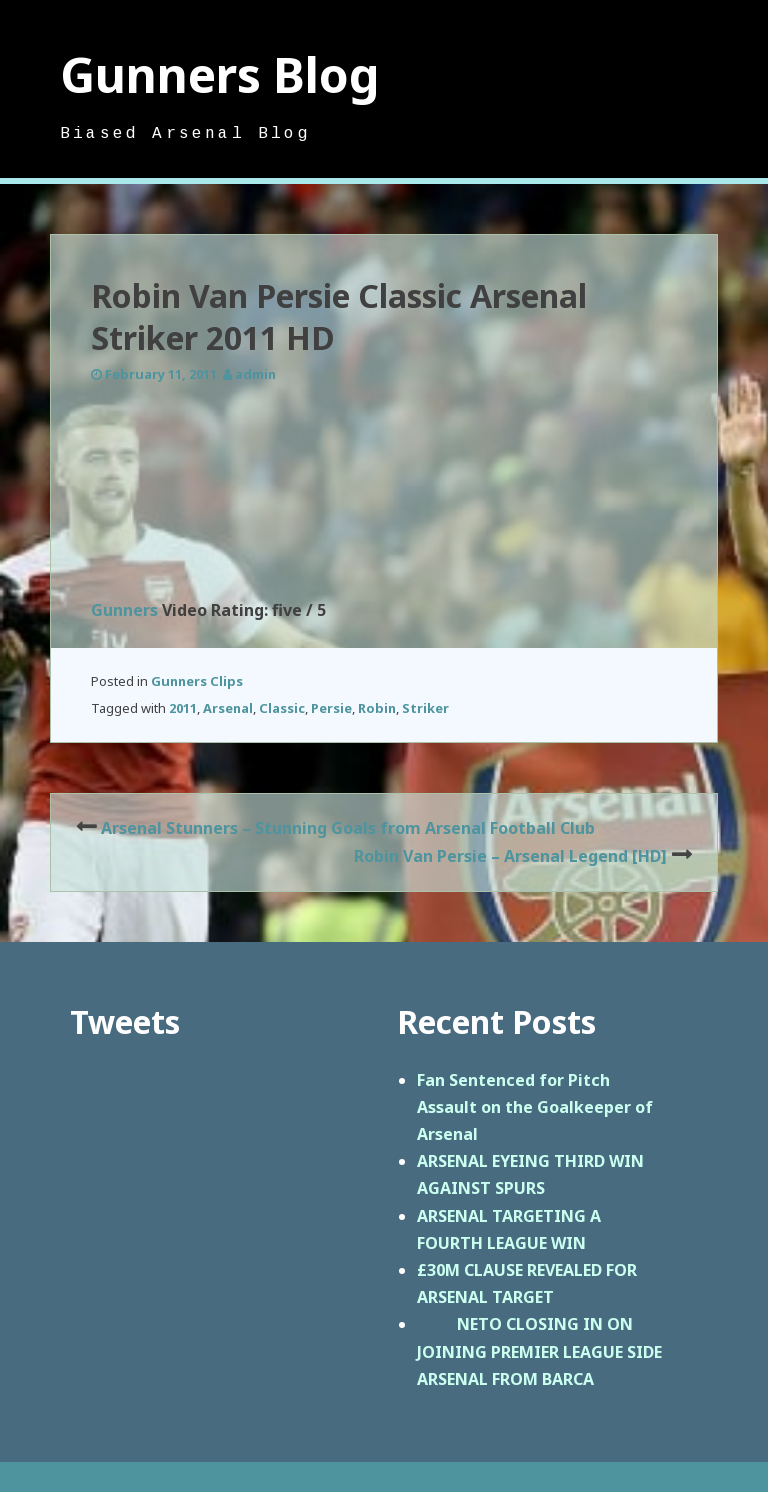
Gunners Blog (220, 74)
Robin (377, 708)
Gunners (124, 610)
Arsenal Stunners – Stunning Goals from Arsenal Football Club (348, 828)
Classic (282, 708)
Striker (425, 708)
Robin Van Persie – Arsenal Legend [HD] (510, 856)
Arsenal (228, 708)
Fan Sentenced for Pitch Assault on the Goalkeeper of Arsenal (535, 1107)
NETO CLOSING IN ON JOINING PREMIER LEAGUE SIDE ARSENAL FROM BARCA (539, 1351)
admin (255, 374)
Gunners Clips (197, 681)
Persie (331, 708)
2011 (183, 708)
